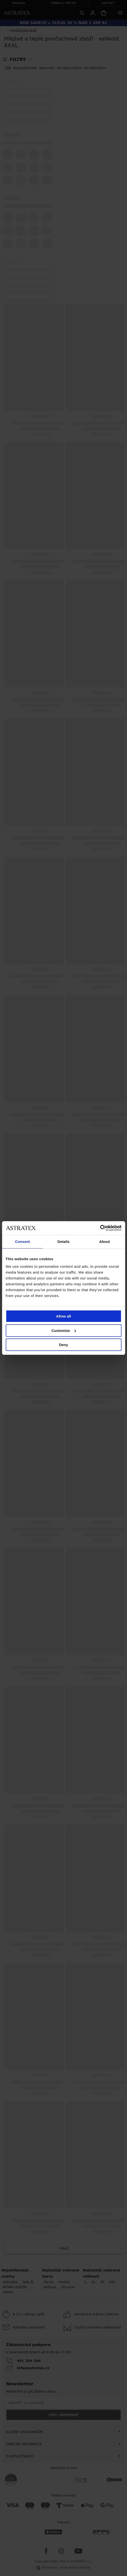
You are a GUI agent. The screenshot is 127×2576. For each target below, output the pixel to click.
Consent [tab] (22, 1241)
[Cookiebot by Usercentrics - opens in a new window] (100, 1228)
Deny (63, 1345)
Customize (63, 1330)
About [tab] (104, 1241)
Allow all (63, 1316)
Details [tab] (64, 1241)
